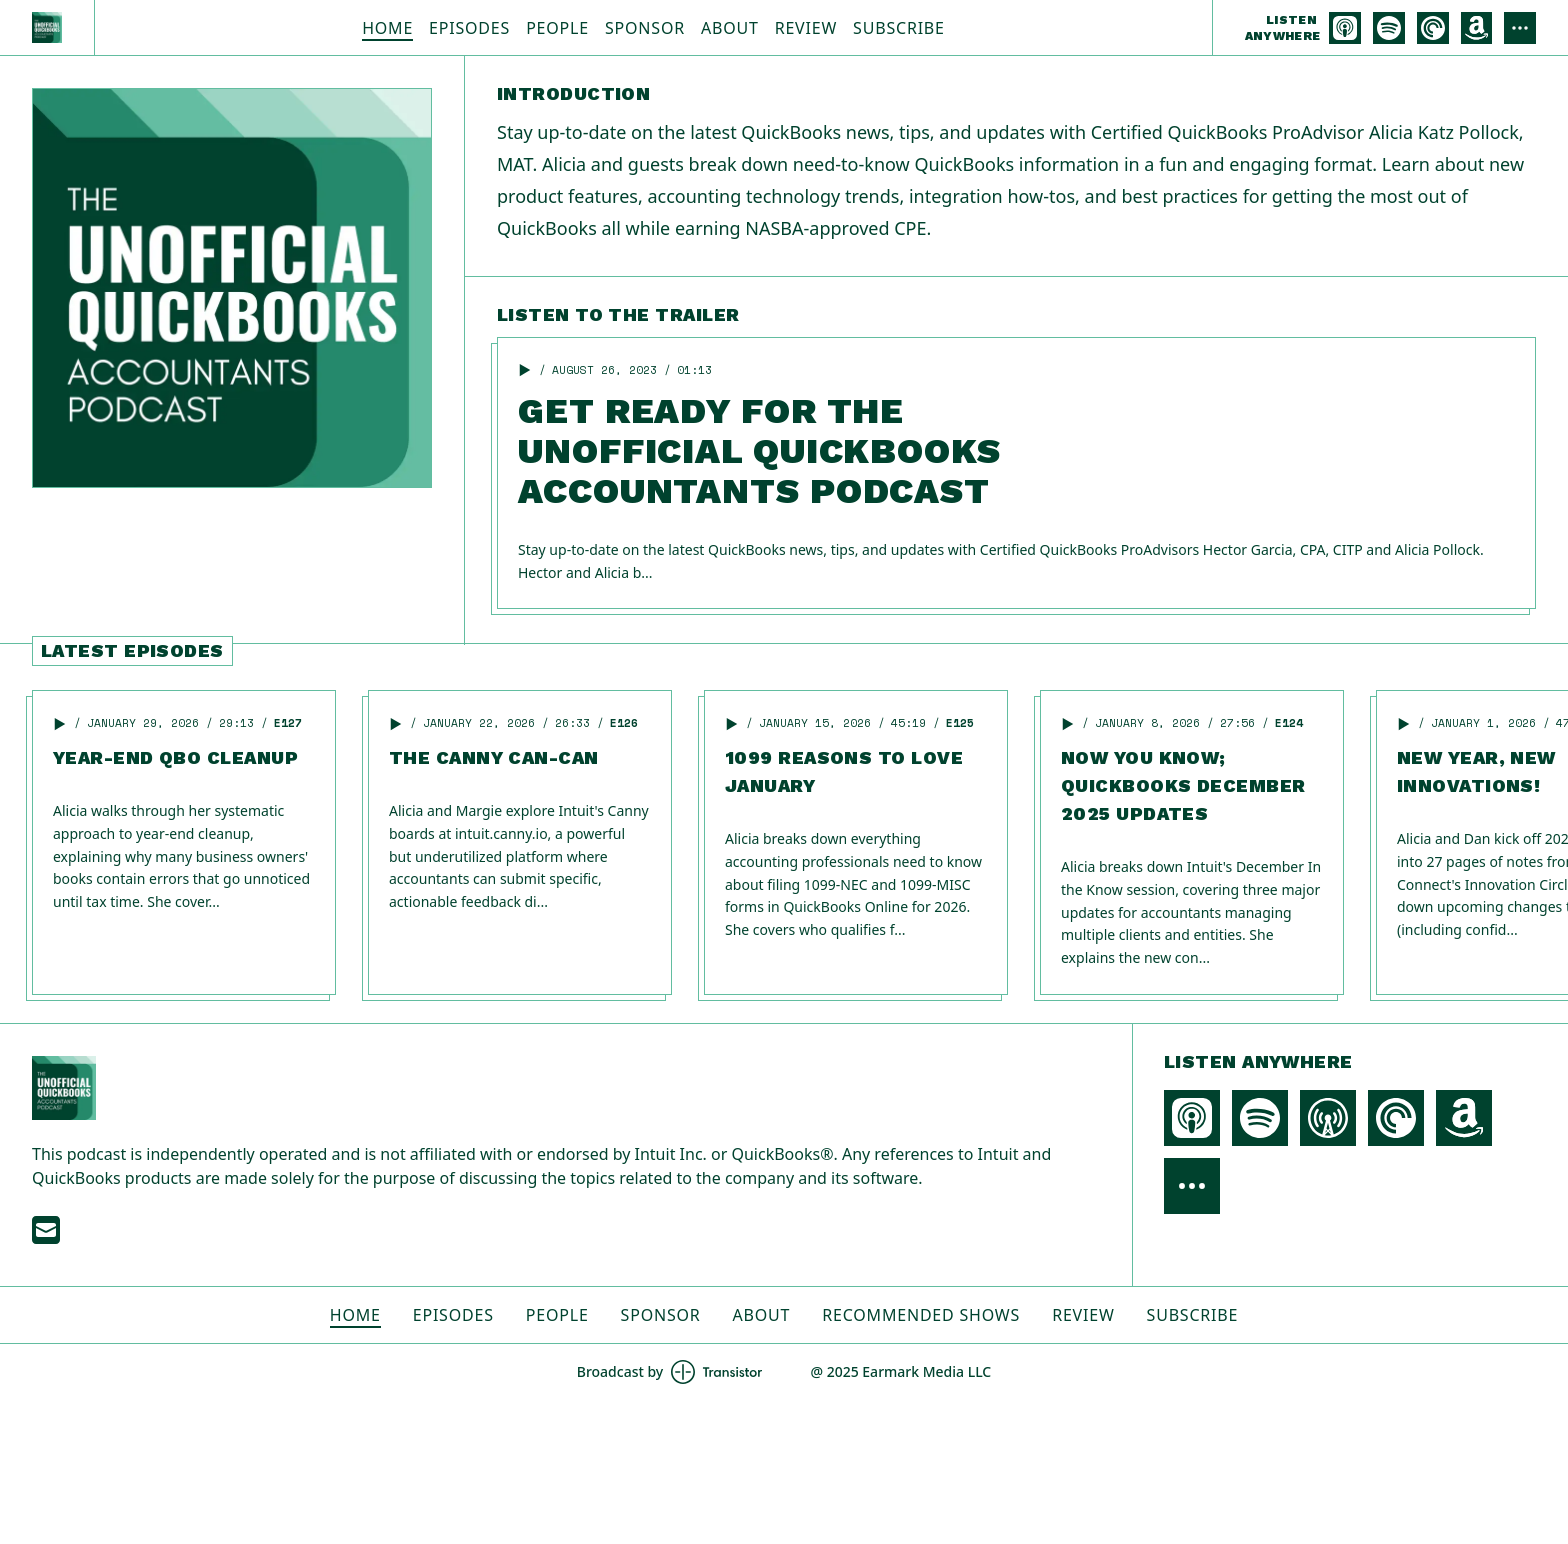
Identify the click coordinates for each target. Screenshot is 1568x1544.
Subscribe (899, 28)
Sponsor (645, 28)
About (730, 28)
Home (387, 28)
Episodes (469, 28)
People (557, 28)
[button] (525, 370)
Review (806, 28)
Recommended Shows (921, 1315)
